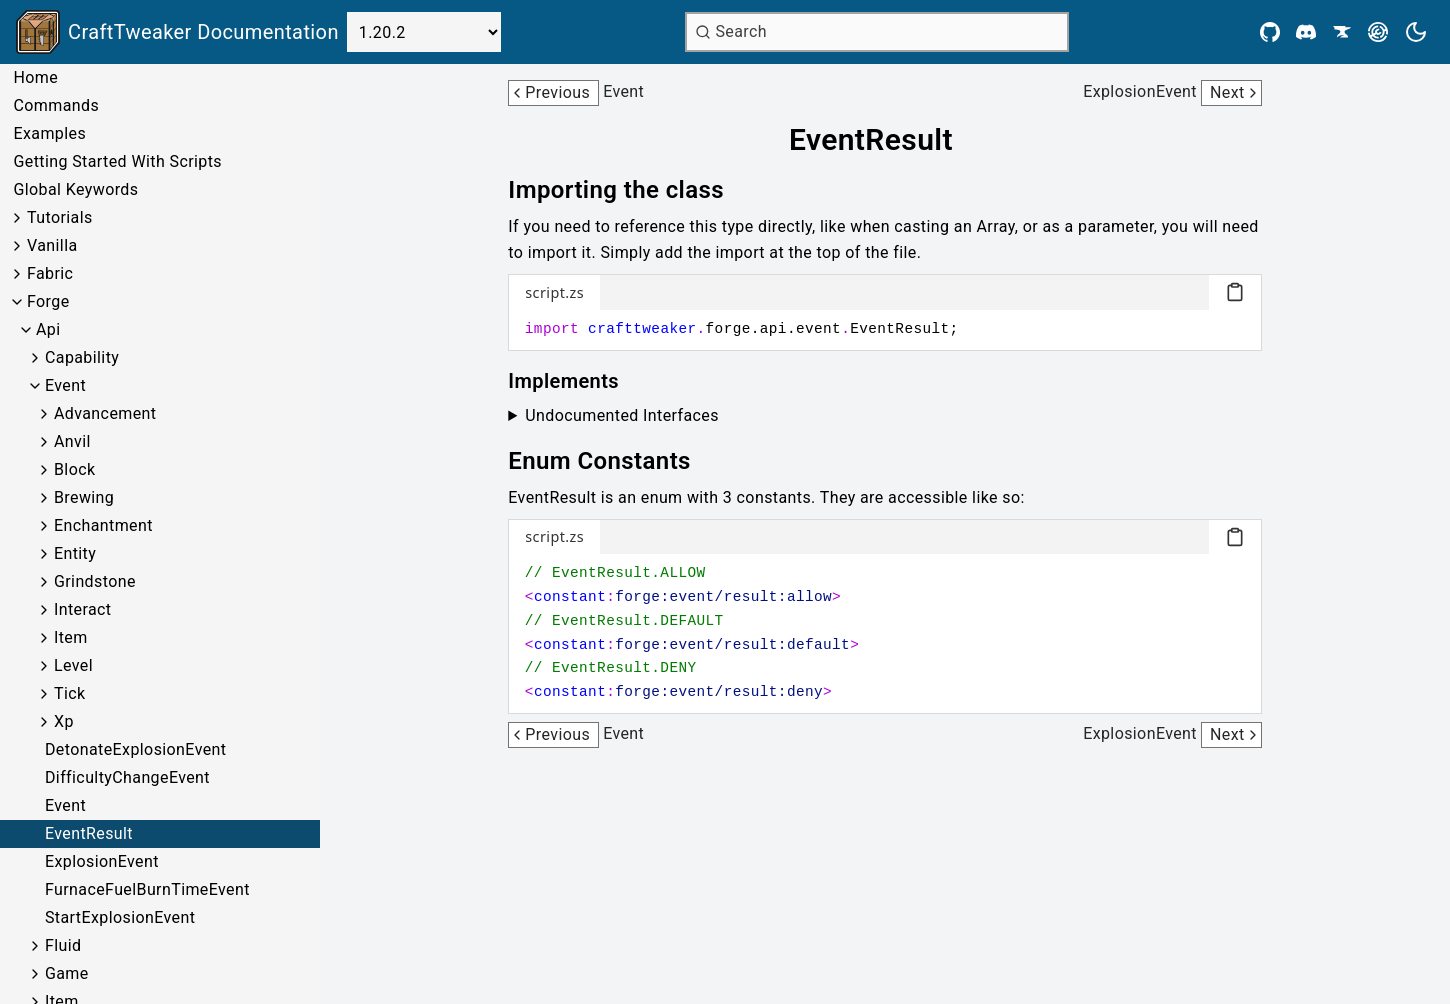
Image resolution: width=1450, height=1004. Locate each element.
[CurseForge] (1342, 32)
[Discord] (1306, 32)
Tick (70, 693)
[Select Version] (424, 32)
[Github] (1270, 32)
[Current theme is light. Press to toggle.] (1416, 32)
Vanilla (52, 245)
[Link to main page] (177, 32)
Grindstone (95, 581)
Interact (83, 609)
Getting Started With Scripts (117, 161)
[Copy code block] (1235, 292)
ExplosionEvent (102, 861)
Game (67, 973)
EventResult (89, 833)
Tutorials (60, 217)
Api (48, 329)
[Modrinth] (1378, 32)
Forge (48, 301)
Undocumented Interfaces (622, 415)
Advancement (105, 413)
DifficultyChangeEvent (127, 777)
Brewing (84, 497)
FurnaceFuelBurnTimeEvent (147, 889)
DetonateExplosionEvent (135, 749)
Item (71, 637)
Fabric (50, 273)
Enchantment (103, 525)
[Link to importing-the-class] (630, 190)
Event (65, 385)
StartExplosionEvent (120, 917)
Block (74, 469)
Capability (82, 357)
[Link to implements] (577, 381)
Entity (75, 553)
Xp (64, 721)
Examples (49, 133)
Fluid (63, 945)
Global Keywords (75, 189)
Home (35, 77)
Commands (56, 105)
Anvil (72, 441)
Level (73, 665)
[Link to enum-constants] (613, 461)
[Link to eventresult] (885, 140)
